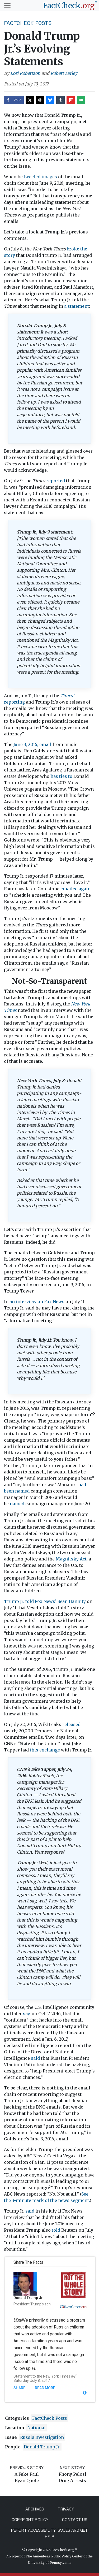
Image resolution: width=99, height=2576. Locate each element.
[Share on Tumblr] (60, 100)
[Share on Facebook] (14, 100)
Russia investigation (42, 2437)
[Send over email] (81, 100)
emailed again (75, 888)
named (17, 1503)
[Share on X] (30, 100)
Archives (34, 2509)
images (49, 176)
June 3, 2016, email (32, 744)
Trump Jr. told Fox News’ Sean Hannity (45, 1601)
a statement (76, 306)
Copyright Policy (30, 2519)
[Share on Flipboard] (71, 100)
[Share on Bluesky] (50, 100)
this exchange (45, 1750)
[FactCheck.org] (70, 5)
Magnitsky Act (71, 1559)
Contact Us (74, 2519)
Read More (45, 2388)
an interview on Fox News (37, 1301)
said (35, 2058)
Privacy (66, 2509)
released (71, 1724)
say (26, 2013)
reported (55, 480)
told (56, 2230)
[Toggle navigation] (7, 5)
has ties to (61, 776)
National (36, 2427)
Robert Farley (63, 73)
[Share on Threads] (40, 100)
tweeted (32, 176)
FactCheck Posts (28, 23)
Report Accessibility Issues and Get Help (49, 2533)
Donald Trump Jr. (42, 2446)
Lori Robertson (25, 73)
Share (19, 2388)
